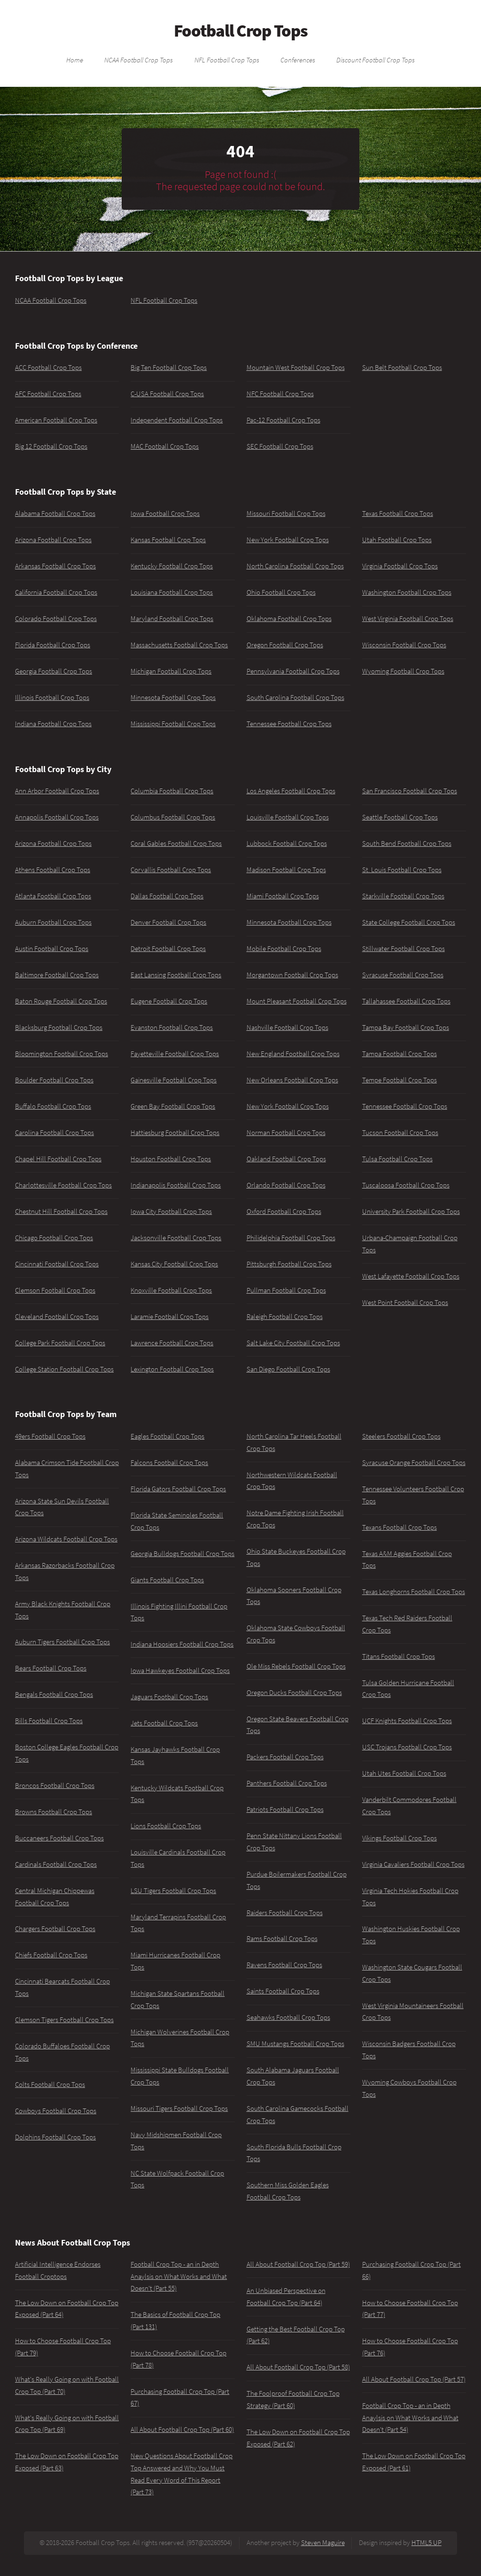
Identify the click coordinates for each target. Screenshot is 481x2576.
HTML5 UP (426, 2542)
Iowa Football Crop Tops (165, 513)
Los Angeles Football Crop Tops (291, 791)
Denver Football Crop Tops (168, 922)
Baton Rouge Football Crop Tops (61, 1001)
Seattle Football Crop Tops (400, 817)
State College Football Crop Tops (408, 922)
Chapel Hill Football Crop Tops (58, 1159)
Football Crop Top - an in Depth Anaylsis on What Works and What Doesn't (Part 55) (179, 2276)
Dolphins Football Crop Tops (55, 2137)
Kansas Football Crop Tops (168, 540)
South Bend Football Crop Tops (406, 843)
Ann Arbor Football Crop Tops (57, 791)
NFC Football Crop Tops (280, 394)
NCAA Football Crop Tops (138, 59)
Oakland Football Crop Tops (286, 1159)
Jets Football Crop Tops (164, 1723)
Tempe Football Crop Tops (399, 1080)
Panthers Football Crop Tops (287, 1783)
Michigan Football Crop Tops (171, 671)
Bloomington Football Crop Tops (61, 1054)
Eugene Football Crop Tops (169, 1001)
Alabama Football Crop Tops (55, 513)
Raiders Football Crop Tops (285, 1913)
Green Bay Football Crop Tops (173, 1106)
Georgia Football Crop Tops (53, 671)
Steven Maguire (323, 2542)
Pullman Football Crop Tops (286, 1290)
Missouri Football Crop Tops (286, 513)
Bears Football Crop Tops (50, 1668)
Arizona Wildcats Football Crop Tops (66, 1539)
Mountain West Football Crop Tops (296, 367)
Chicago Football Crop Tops (54, 1238)
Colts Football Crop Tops (50, 2084)
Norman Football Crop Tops (286, 1132)
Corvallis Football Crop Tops (171, 870)
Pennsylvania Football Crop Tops (293, 671)
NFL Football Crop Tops (226, 59)
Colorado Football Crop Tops (56, 618)
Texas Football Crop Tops (397, 513)
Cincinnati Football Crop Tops (57, 1264)
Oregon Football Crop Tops (285, 645)
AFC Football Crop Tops (48, 394)
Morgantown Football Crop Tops (292, 975)
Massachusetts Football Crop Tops (179, 645)
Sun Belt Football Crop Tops (402, 367)
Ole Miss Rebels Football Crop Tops (296, 1666)
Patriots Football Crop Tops (285, 1809)
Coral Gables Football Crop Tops (176, 843)
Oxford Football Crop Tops (284, 1211)
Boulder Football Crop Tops (54, 1080)
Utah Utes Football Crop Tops (404, 1773)
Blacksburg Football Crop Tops (58, 1027)
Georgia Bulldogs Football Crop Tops (182, 1553)
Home (74, 59)
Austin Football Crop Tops (51, 948)
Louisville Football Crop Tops (288, 817)
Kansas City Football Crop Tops (174, 1264)
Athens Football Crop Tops (52, 870)
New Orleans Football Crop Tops (292, 1080)
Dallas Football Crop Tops (167, 896)
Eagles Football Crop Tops (167, 1436)
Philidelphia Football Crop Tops (291, 1238)
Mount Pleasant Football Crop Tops (297, 1001)
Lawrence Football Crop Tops (172, 1343)
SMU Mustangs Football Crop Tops (295, 2043)
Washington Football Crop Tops (406, 592)
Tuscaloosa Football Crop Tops (406, 1185)
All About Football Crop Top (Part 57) (413, 2379)
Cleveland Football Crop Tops (57, 1316)
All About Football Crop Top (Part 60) (182, 2429)
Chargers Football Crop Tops (55, 1928)
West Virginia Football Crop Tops (407, 618)
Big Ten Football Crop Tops (169, 367)
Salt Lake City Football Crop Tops (293, 1343)
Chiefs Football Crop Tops (51, 1955)
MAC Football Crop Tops (165, 446)
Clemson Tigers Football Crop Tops (64, 2020)
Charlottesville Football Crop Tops (63, 1185)
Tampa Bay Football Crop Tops (405, 1027)
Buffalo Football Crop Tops (53, 1106)
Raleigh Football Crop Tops (285, 1316)
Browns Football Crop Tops (53, 1812)
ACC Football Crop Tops (48, 367)
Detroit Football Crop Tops (168, 948)
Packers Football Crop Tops (285, 1757)
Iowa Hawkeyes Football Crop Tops (180, 1670)
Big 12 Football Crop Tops (51, 446)
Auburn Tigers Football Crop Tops (62, 1642)
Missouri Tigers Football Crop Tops (179, 2108)
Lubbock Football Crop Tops (287, 843)
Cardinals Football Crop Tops (56, 1864)
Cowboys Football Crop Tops (55, 2111)
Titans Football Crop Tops (398, 1656)
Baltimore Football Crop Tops (57, 975)
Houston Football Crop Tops (171, 1159)
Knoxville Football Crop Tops (171, 1290)
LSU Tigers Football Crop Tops (173, 1890)
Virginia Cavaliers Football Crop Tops (413, 1864)
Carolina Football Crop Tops (54, 1132)
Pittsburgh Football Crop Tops (289, 1264)
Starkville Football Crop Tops (403, 896)
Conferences (297, 59)
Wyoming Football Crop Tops (403, 671)
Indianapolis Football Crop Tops (176, 1185)
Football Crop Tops (241, 30)
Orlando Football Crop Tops (286, 1185)
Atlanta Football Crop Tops (53, 896)
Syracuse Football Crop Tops (402, 975)
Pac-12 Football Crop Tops (283, 420)
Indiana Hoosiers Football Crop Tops (182, 1644)
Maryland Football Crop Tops (172, 618)
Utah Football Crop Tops (397, 540)
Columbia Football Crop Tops (172, 791)
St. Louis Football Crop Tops (402, 870)
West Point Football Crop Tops (405, 1302)
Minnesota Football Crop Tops (173, 697)
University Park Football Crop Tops (411, 1211)
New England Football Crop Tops (293, 1054)
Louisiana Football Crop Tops (172, 592)
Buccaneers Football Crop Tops (59, 1838)
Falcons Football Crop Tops (169, 1462)
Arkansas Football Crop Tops (55, 566)
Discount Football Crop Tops (375, 59)
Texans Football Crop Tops (399, 1527)
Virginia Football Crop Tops (400, 566)
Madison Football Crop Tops (286, 870)
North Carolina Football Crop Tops (295, 566)
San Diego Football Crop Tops (288, 1369)
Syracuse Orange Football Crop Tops (413, 1462)
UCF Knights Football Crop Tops (407, 1721)
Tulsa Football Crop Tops (397, 1159)
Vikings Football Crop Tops (399, 1838)
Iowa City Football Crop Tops (171, 1211)
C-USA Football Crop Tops (167, 394)
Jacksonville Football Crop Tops (176, 1238)
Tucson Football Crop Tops (400, 1132)
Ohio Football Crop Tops (281, 592)
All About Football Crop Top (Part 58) (298, 2367)
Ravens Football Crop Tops (284, 1965)
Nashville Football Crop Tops (287, 1027)
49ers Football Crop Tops (50, 1436)
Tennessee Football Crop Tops (289, 724)
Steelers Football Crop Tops (401, 1436)
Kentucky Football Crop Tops (172, 566)
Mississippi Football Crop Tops (173, 724)
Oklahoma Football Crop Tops (289, 618)
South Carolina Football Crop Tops (295, 697)
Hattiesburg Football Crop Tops (175, 1132)
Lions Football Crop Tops (166, 1826)
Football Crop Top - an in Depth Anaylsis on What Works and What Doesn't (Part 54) (410, 2417)
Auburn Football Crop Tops (53, 922)
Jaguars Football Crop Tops (169, 1697)
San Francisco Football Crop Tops (409, 791)
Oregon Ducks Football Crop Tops (294, 1692)
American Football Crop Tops (56, 420)
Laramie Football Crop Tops (170, 1316)
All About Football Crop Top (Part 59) (298, 2264)
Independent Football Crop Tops (177, 420)
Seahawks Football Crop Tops (288, 2017)
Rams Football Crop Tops (282, 1938)
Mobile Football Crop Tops (284, 948)
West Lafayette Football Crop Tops (410, 1276)
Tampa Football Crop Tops (399, 1054)
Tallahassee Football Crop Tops (406, 1001)
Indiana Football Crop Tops (53, 724)
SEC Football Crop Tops (280, 446)
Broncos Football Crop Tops (54, 1785)
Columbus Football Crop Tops (173, 817)
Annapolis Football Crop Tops (57, 817)
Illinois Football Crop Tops (52, 697)
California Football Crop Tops (56, 592)
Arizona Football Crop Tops (53, 540)
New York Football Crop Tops (288, 540)
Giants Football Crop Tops (167, 1580)
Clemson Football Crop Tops (55, 1290)
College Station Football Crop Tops (64, 1369)
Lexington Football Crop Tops (172, 1369)
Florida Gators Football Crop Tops (178, 1489)
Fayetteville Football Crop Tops (175, 1054)
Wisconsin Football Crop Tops (404, 645)
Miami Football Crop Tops (283, 896)
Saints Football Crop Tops (283, 1991)
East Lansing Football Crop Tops (176, 975)
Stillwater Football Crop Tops (403, 948)
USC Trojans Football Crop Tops (407, 1747)
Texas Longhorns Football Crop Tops (413, 1591)
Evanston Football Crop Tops (172, 1027)
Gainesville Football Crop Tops (174, 1080)
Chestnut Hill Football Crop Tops (61, 1211)
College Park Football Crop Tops (60, 1343)
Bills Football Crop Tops (49, 1721)
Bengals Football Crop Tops (54, 1694)
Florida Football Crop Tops (52, 645)
